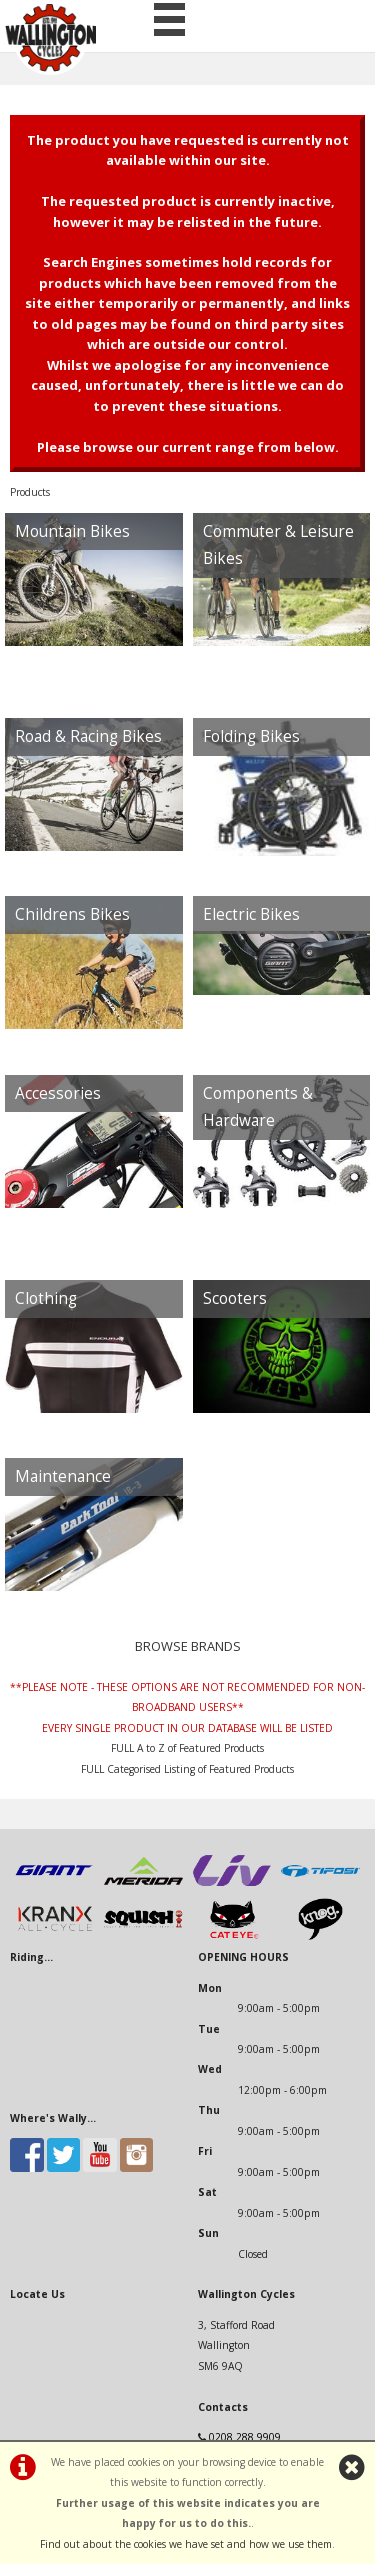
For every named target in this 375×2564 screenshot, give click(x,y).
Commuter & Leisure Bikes (278, 545)
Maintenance (63, 1476)
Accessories (58, 1093)
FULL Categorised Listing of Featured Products (187, 1769)
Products (30, 492)
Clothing (46, 1298)
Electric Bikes (251, 914)
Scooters (235, 1298)
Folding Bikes (251, 736)
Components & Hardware (258, 1107)
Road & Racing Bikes (88, 736)
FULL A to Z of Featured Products (187, 1748)
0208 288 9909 (245, 2437)
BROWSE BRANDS (188, 1646)
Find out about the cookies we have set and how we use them (186, 2544)
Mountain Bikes (72, 531)
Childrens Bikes (72, 914)
